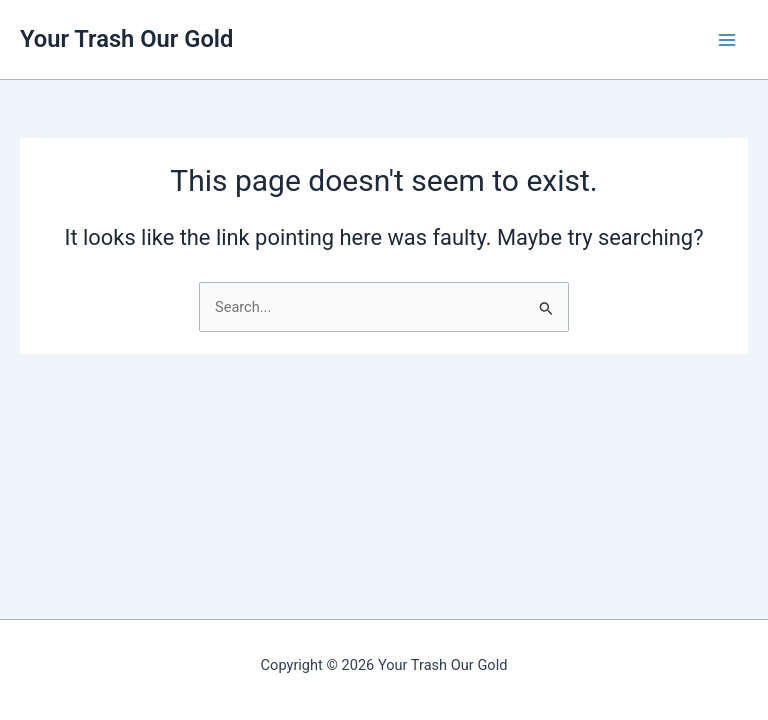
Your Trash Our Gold (126, 39)
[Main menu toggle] (727, 40)
